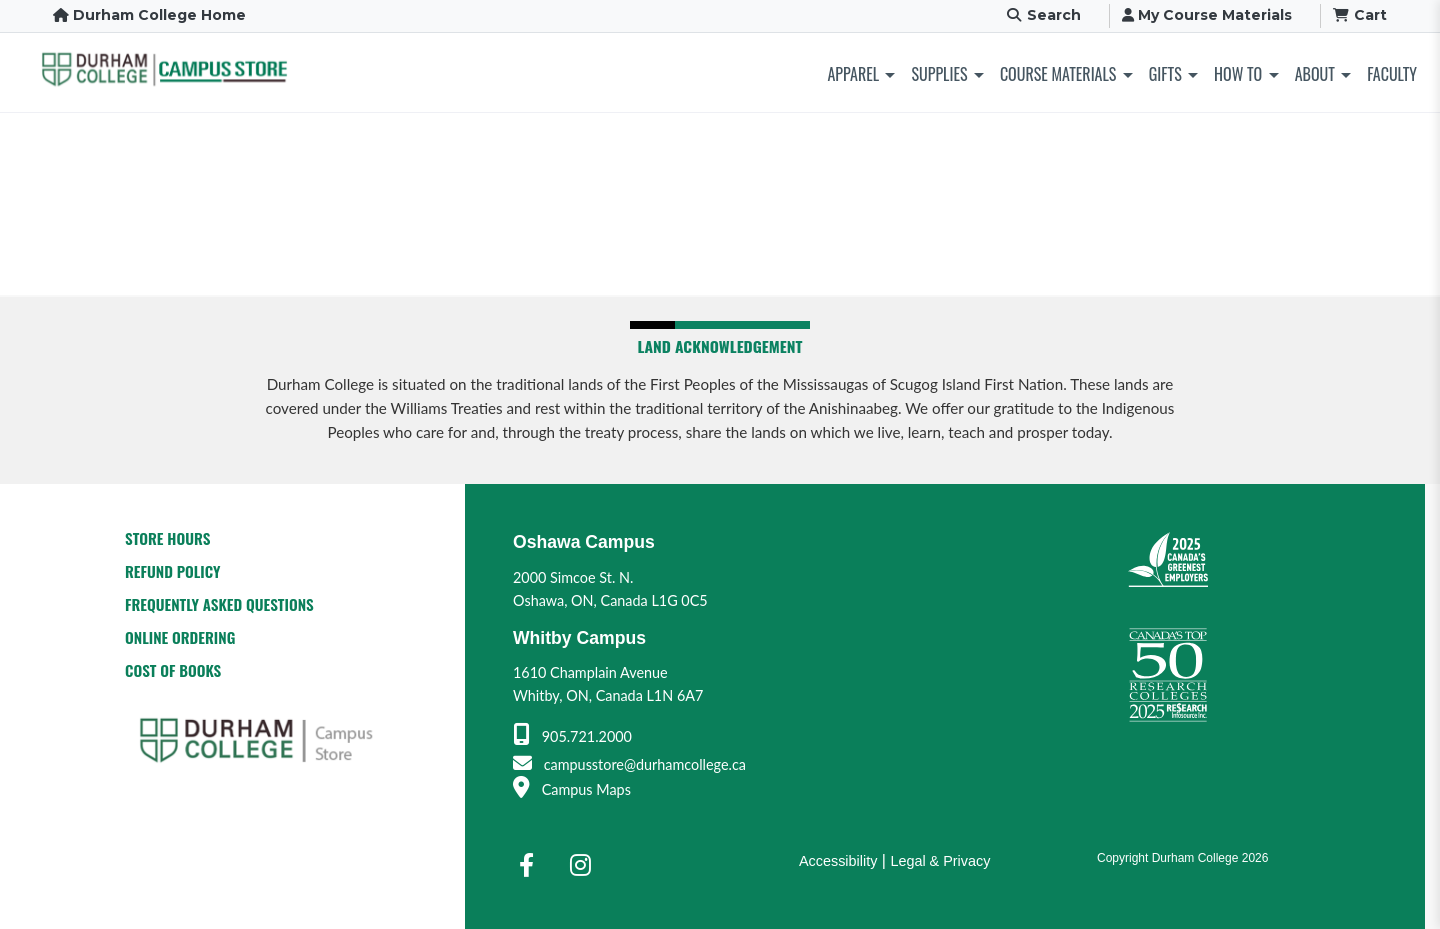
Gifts (1165, 74)
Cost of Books (173, 670)
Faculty (1392, 74)
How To (1238, 74)
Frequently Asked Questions (219, 604)
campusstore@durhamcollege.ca (629, 764)
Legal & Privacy (940, 861)
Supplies (939, 74)
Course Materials (1058, 74)
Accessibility (838, 861)
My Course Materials (1207, 15)
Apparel (854, 74)
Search (1043, 15)
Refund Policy (173, 571)
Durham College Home (149, 15)
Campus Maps (572, 789)
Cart (1360, 15)
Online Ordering (180, 637)
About (1315, 74)
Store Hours (167, 538)
